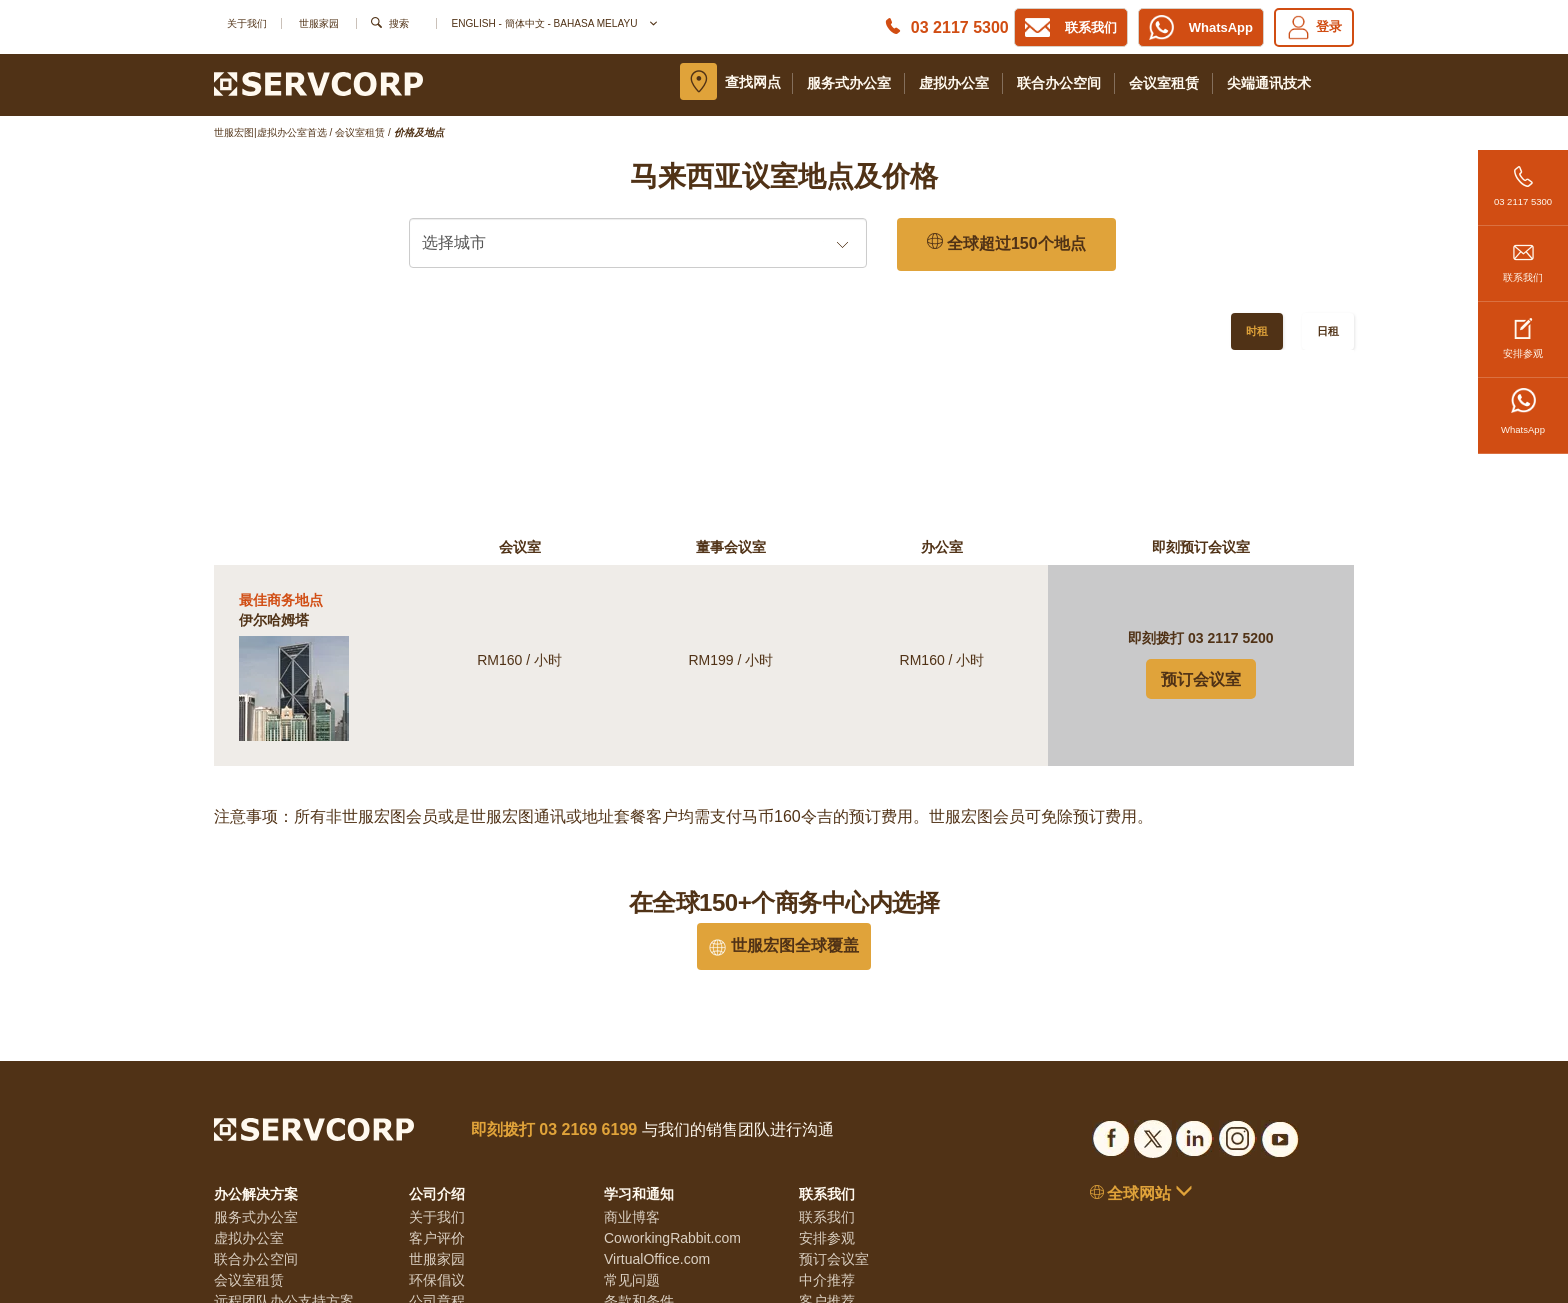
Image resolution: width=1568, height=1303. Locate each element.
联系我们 (1523, 254)
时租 (1257, 331)
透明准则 (437, 1156)
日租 (1328, 331)
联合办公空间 (1059, 83)
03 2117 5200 (1231, 472)
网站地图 (632, 1198)
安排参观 (1523, 330)
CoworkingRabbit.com (672, 1072)
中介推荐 (827, 1114)
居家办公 (242, 1156)
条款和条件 (639, 1135)
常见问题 (632, 1114)
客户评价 (437, 1072)
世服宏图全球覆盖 (783, 780)
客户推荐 (827, 1135)
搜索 (399, 23)
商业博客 (632, 1051)
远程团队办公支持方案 (284, 1135)
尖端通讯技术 (1269, 83)
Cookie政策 (640, 1177)
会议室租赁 (1164, 83)
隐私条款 (632, 1156)
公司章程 (437, 1135)
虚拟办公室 (954, 83)
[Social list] (1111, 969)
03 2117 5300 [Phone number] (960, 27)
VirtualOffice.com (657, 1093)
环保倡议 (437, 1114)
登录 (1314, 27)
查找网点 (753, 82)
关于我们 (247, 23)
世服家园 (319, 23)
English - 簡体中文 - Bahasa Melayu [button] (553, 23)
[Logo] (318, 83)
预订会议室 (1201, 513)
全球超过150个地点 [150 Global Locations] (1006, 243)
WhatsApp (1523, 411)
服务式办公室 (849, 83)
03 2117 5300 (1523, 178)
